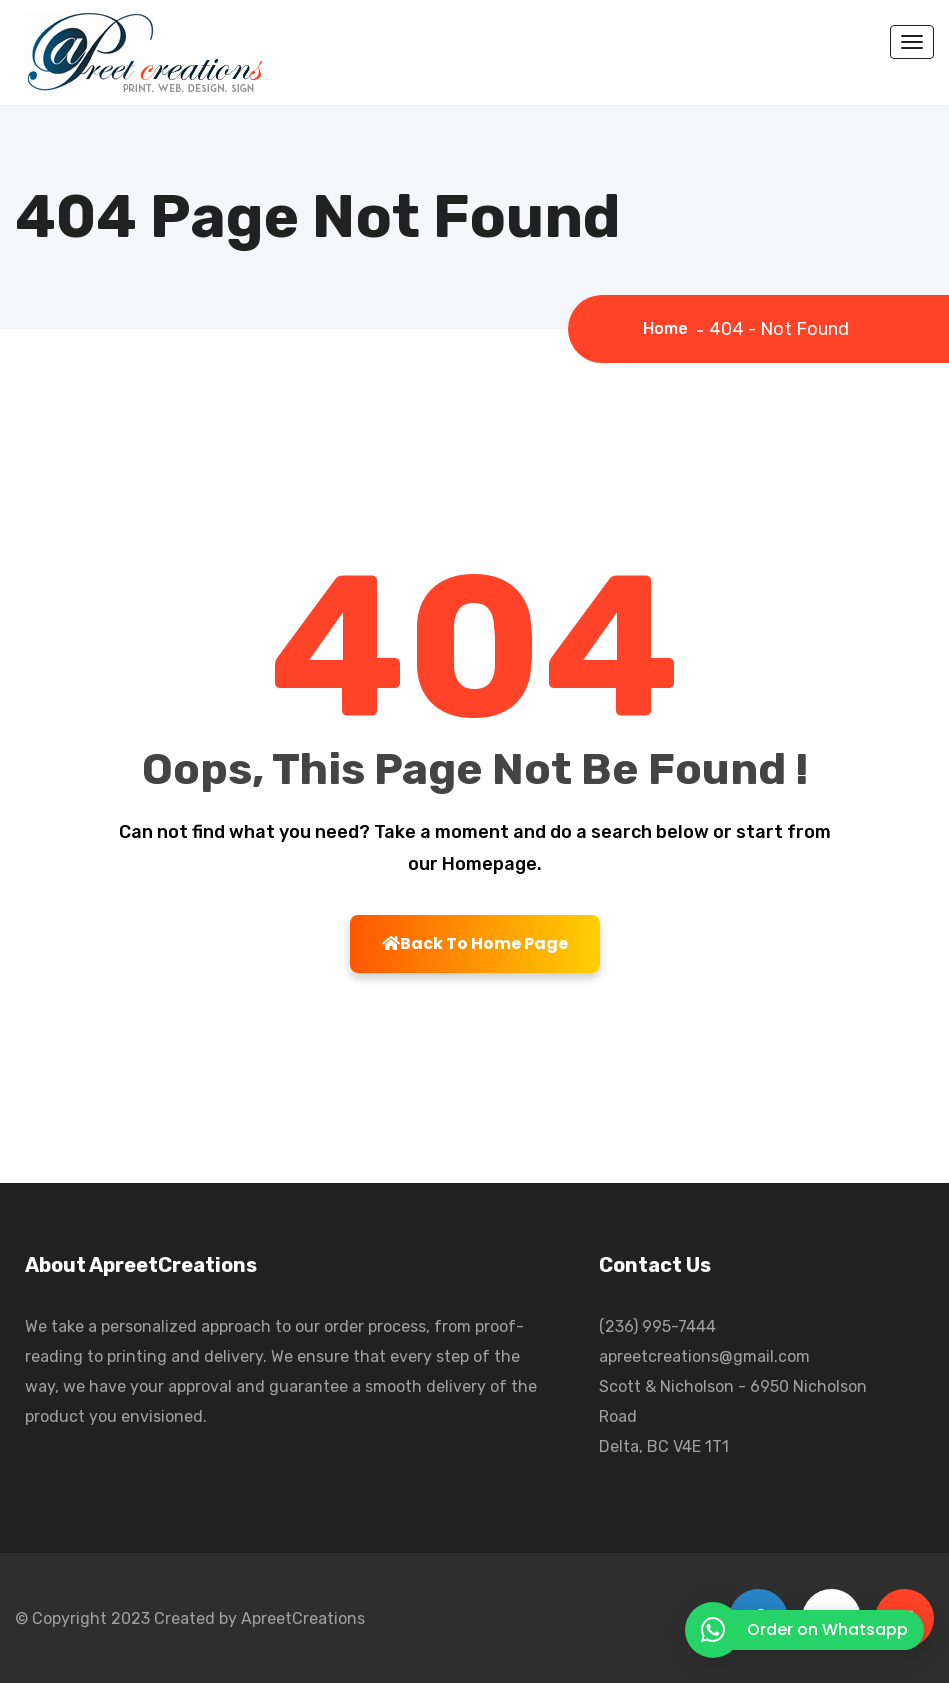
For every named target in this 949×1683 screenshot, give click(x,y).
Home (669, 328)
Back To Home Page (475, 943)
